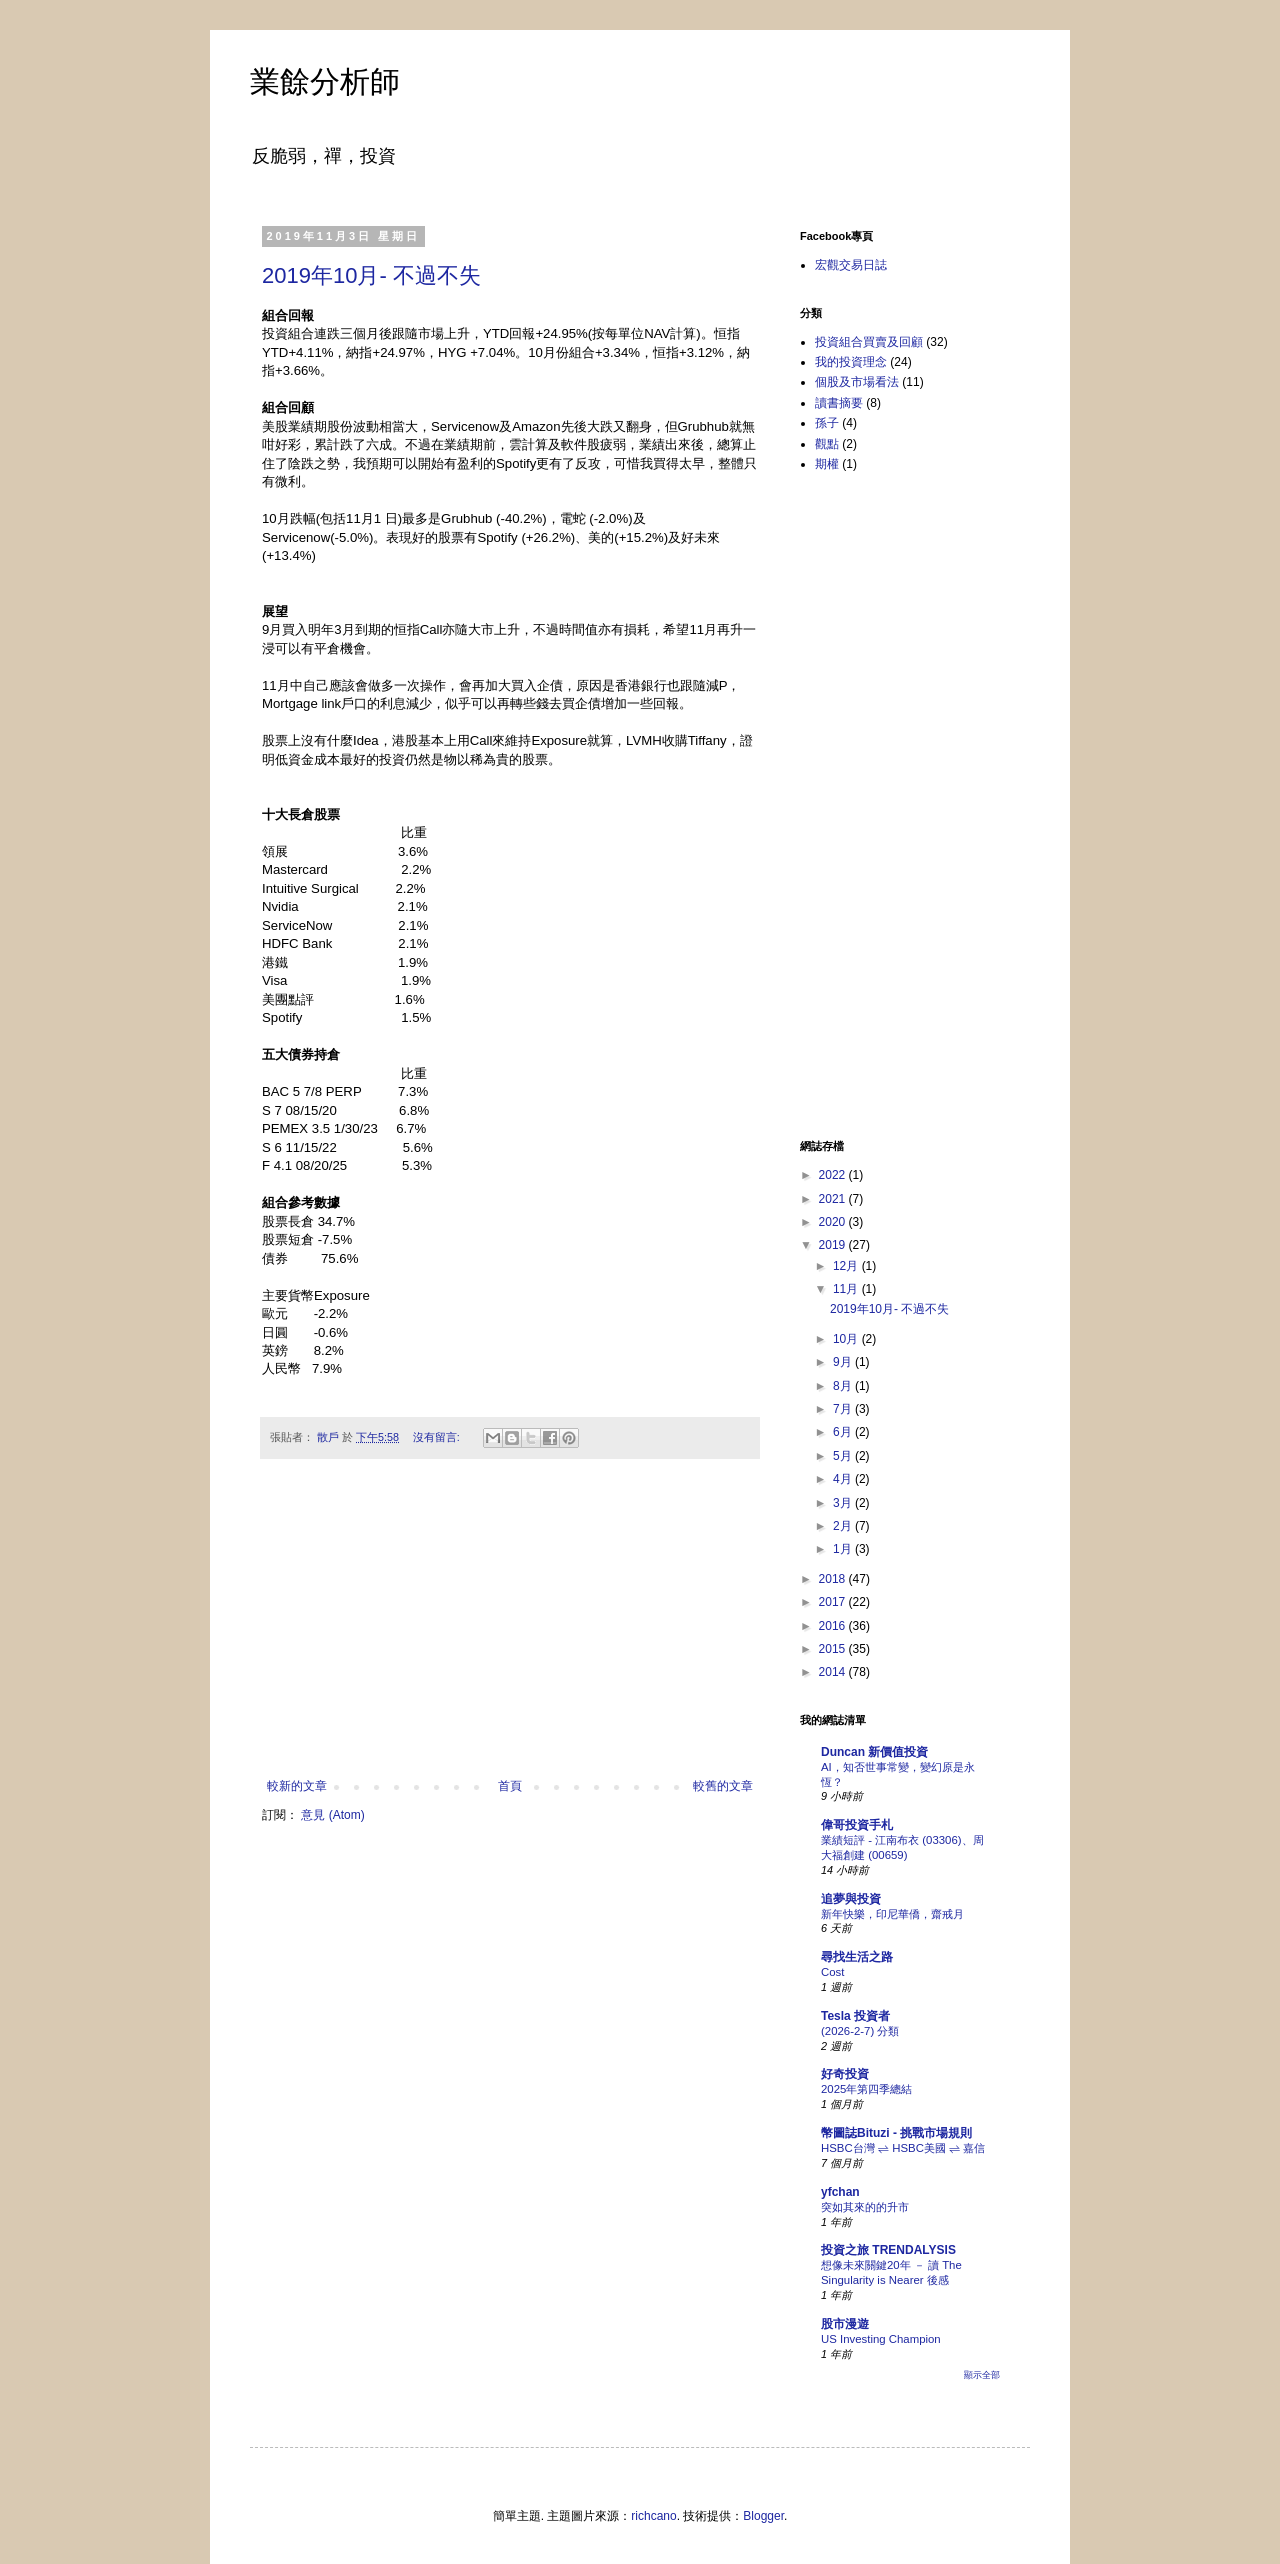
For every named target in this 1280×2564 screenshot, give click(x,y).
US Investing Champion (881, 2339)
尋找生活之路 (857, 1957)
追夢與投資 (851, 1899)
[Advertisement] (510, 1629)
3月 (844, 1503)
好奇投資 (845, 2074)
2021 (834, 1199)
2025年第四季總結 (866, 2089)
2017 (834, 1602)
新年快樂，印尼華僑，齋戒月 (892, 1914)
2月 (844, 1526)
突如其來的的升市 (865, 2207)
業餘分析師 (325, 81)
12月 (847, 1266)
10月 (847, 1339)
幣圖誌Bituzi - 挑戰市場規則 (896, 2133)
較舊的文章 (723, 1786)
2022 (834, 1175)
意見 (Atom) (332, 1815)
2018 (834, 1579)
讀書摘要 (839, 403)
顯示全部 (982, 2375)
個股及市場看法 (857, 382)
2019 (834, 1245)
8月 (844, 1386)
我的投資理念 (851, 362)
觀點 (827, 444)
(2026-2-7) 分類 (860, 2031)
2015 (834, 1649)
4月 (844, 1479)
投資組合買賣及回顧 (869, 342)
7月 (844, 1409)
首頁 (510, 1786)
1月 (844, 1549)
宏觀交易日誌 (851, 265)
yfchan (840, 2192)
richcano (653, 2516)
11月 (847, 1289)
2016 (834, 1626)
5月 (844, 1456)
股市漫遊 (845, 2324)
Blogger (763, 2516)
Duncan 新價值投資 (874, 1752)
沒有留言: (438, 1437)
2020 (834, 1222)
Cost (832, 1972)
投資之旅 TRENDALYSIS (888, 2250)
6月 (844, 1432)
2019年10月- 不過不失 (371, 275)
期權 (827, 464)
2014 (834, 1672)
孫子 (827, 423)
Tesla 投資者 (855, 2016)
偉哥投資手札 (857, 1825)
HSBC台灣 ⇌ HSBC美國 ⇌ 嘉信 (903, 2148)
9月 (844, 1362)
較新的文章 (297, 1786)
